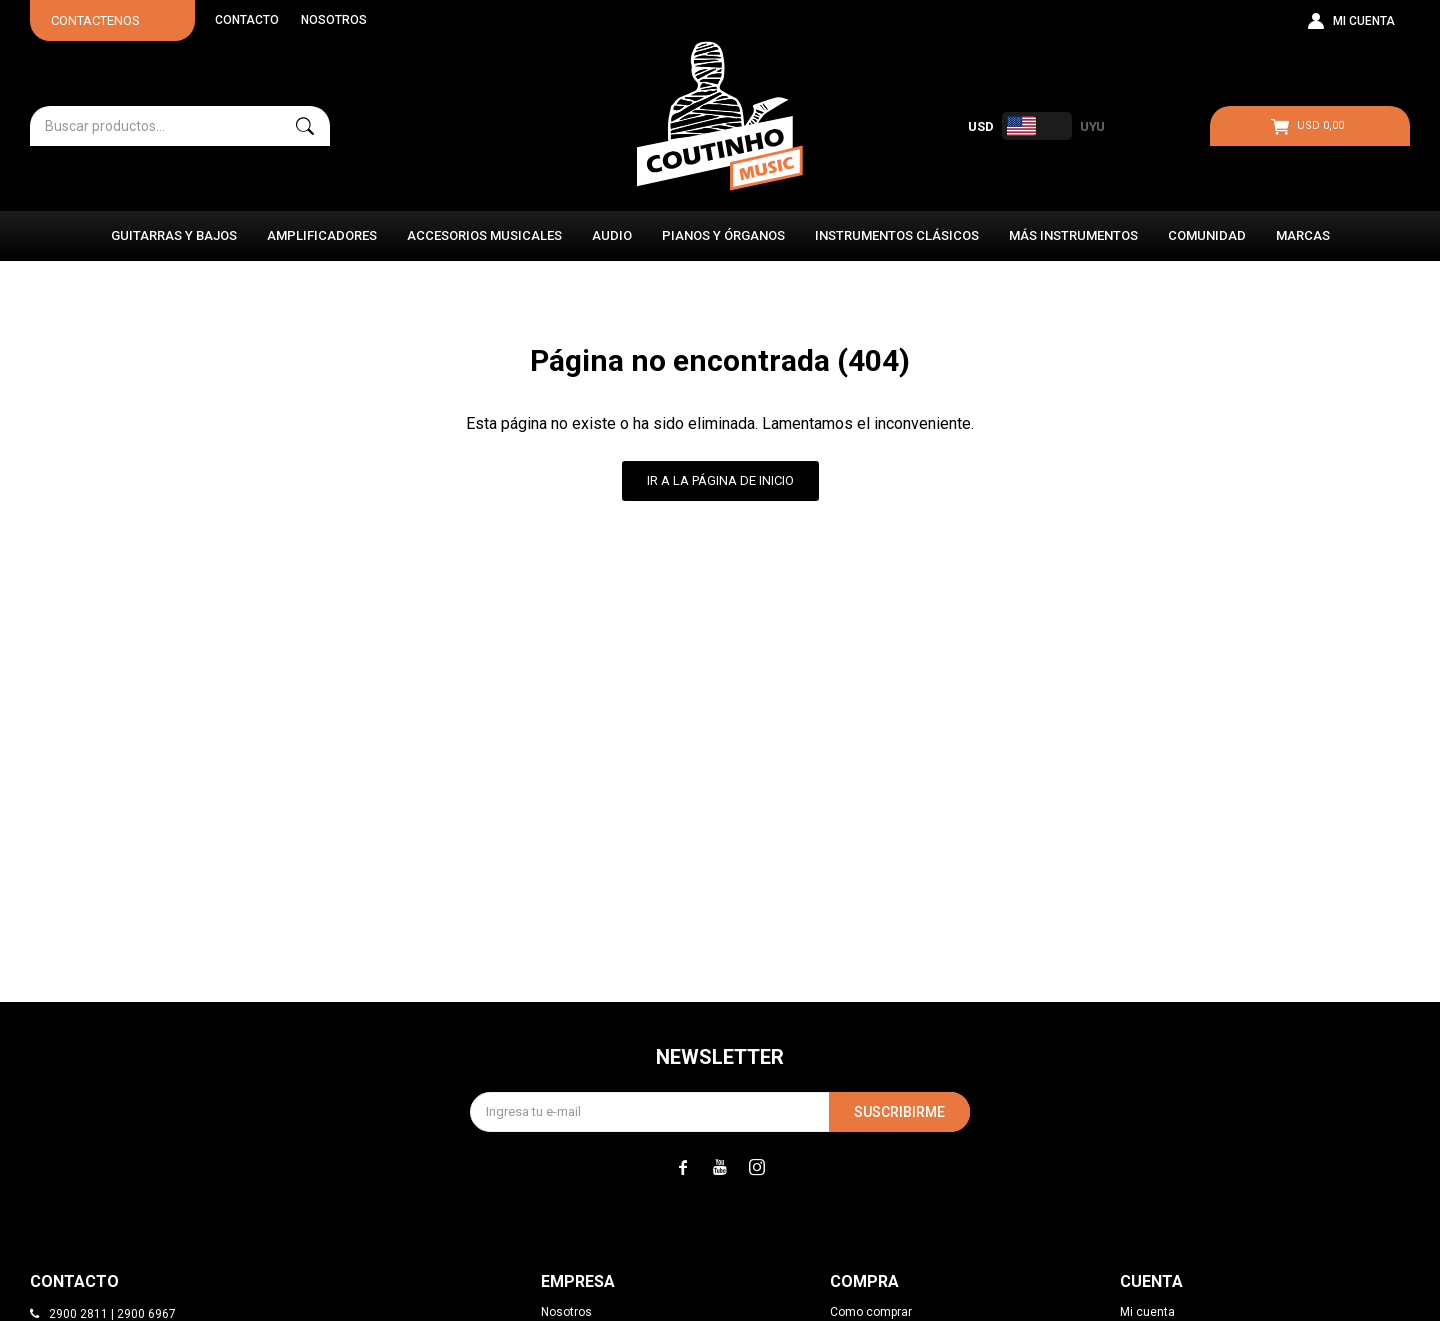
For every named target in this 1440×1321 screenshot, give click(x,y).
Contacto (247, 20)
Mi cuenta (1147, 1312)
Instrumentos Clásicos (897, 235)
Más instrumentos (1073, 235)
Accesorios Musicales (484, 235)
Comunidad (1207, 235)
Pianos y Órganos (723, 235)
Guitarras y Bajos (174, 235)
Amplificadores (322, 235)
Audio (612, 235)
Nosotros (334, 20)
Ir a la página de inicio (720, 480)
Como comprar (871, 1312)
